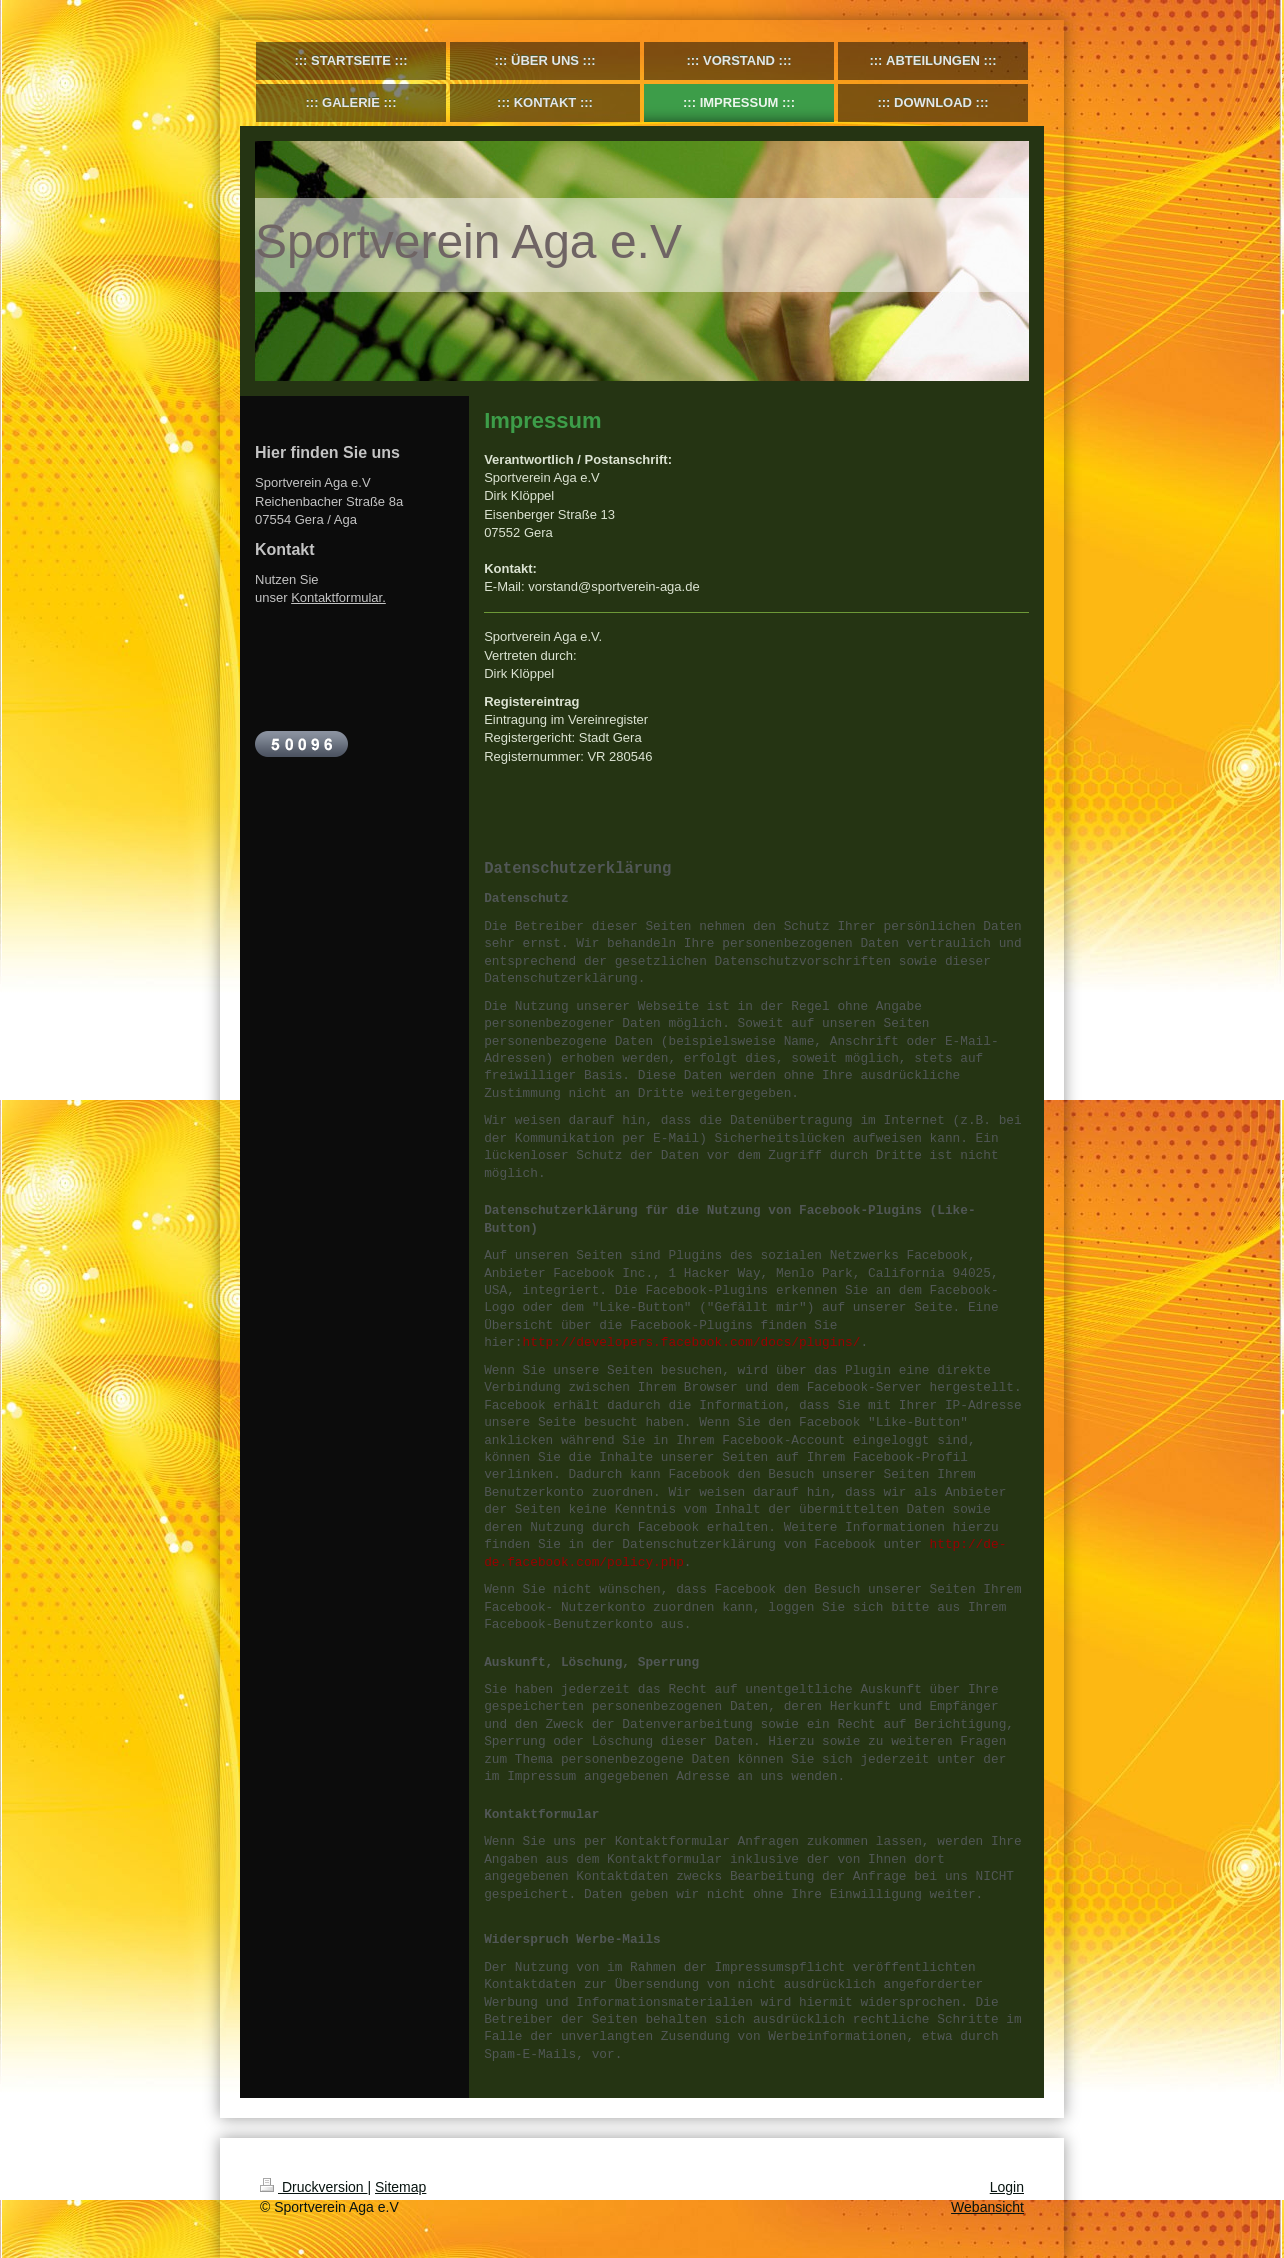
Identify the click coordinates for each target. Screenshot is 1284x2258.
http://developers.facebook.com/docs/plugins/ (692, 1342)
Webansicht (987, 2207)
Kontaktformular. (338, 597)
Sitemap (400, 2187)
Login (1007, 2187)
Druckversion (313, 2187)
